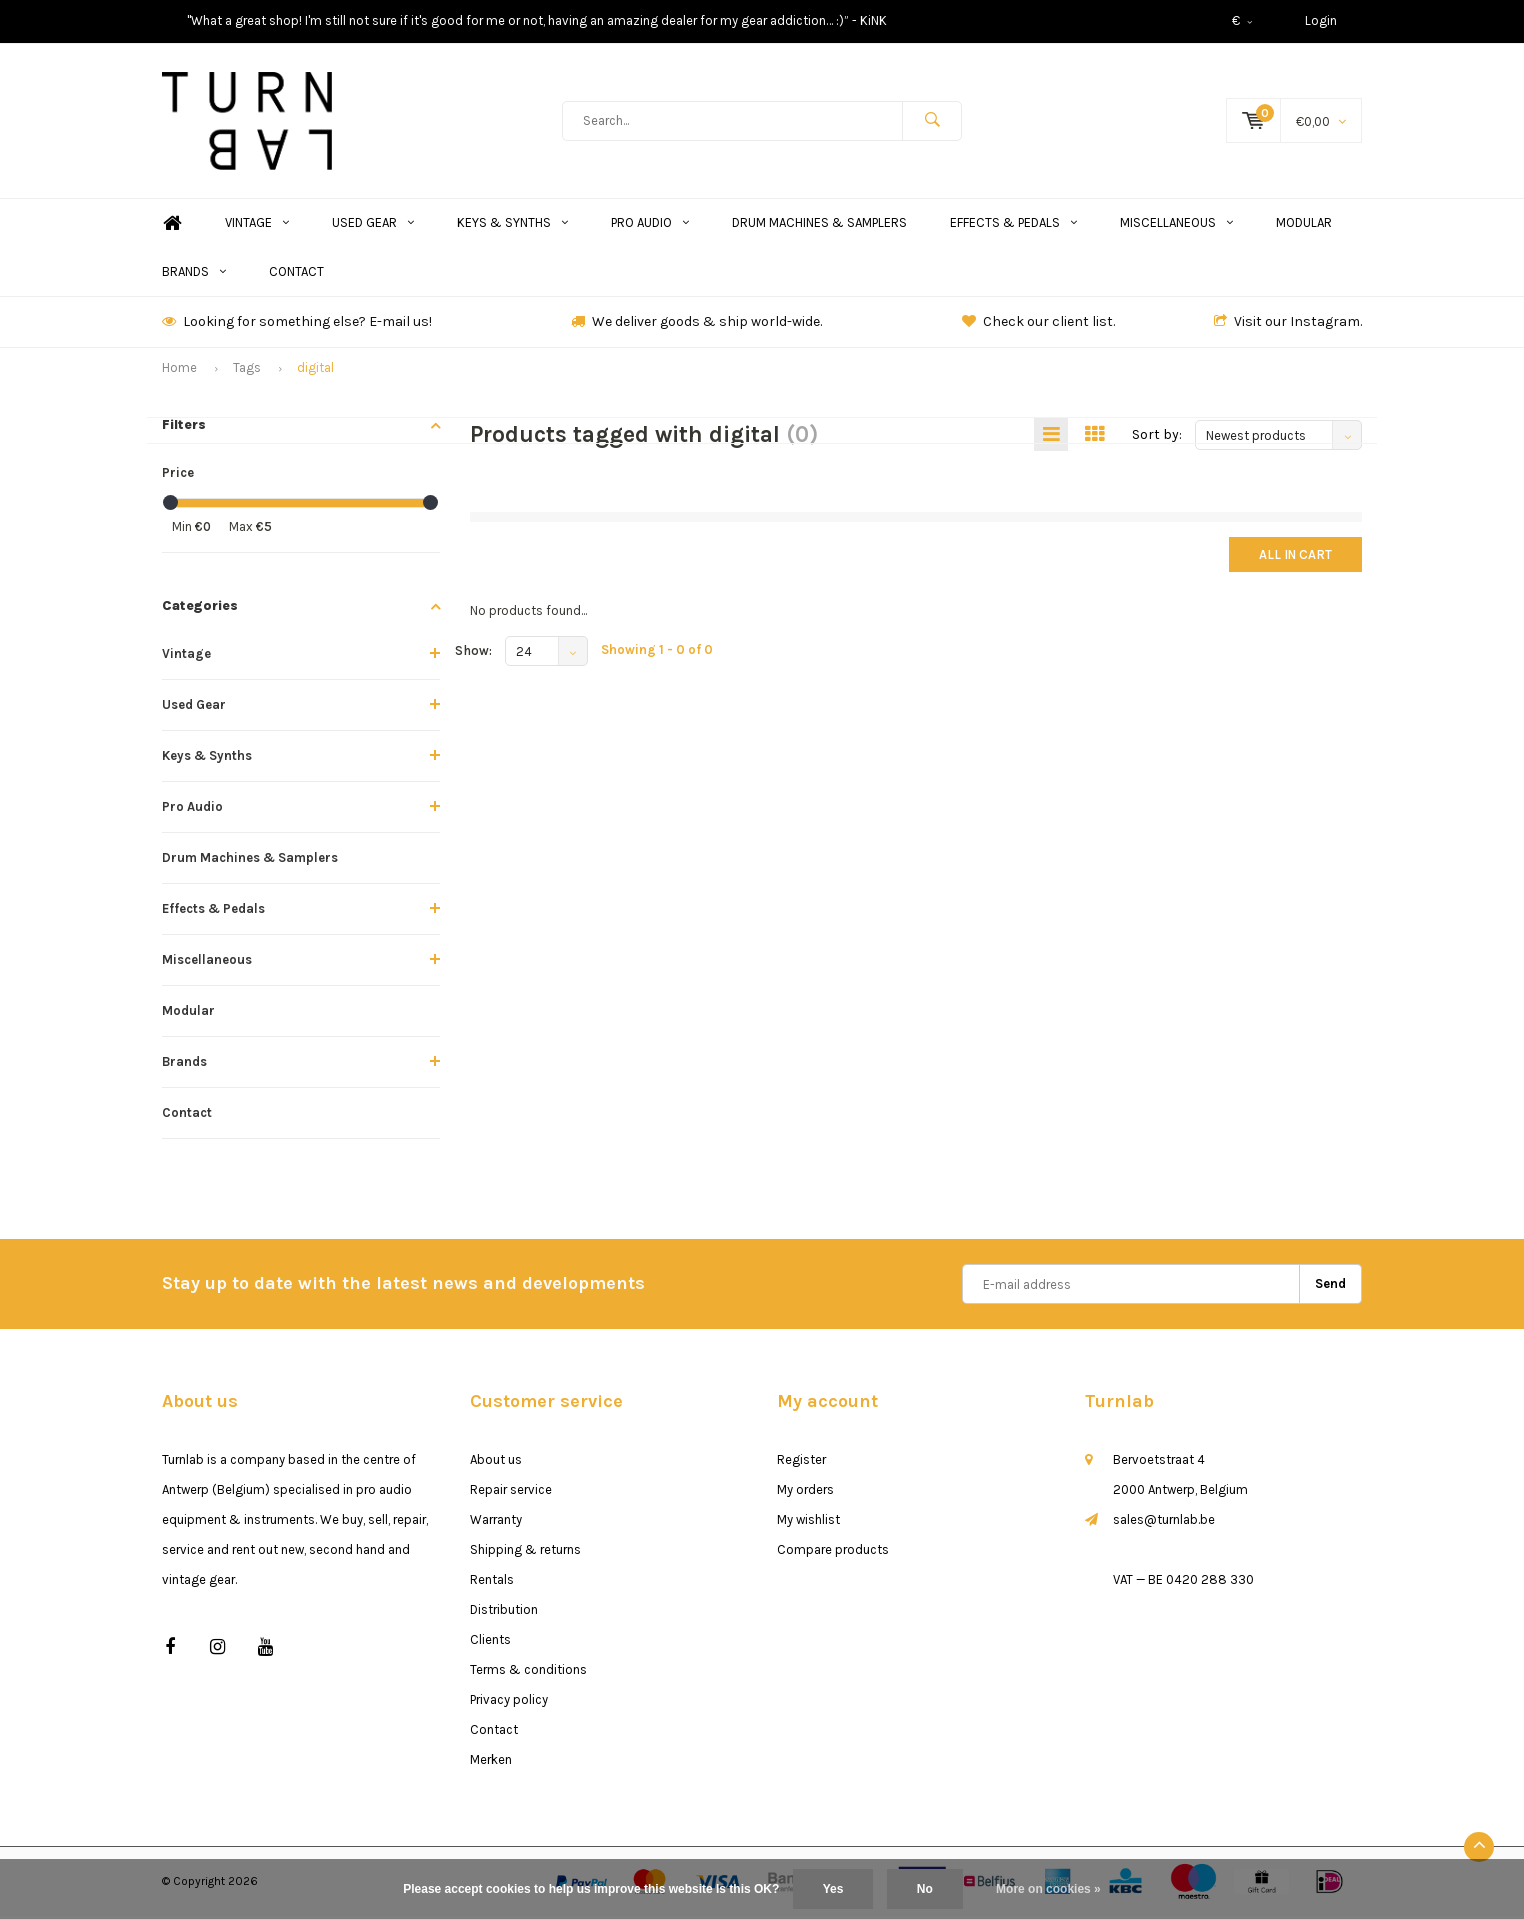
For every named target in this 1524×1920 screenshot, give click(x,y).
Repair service (511, 1493)
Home (172, 227)
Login (1321, 20)
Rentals (492, 1583)
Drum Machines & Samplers (819, 226)
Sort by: (1157, 438)
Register (801, 1463)
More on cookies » (1048, 1889)
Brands (194, 275)
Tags (247, 371)
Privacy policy (509, 1703)
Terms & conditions (528, 1673)
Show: (473, 655)
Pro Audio (650, 226)
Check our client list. (1038, 325)
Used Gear (373, 226)
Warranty (496, 1523)
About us (496, 1463)
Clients (490, 1643)
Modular (1304, 226)
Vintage (257, 226)
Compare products (833, 1553)
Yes (833, 1889)
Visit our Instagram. (1288, 325)
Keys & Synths (512, 226)
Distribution (504, 1613)
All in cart (1295, 559)
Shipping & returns (525, 1553)
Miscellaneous (1176, 226)
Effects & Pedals (1013, 226)
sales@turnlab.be (1164, 1523)
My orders (805, 1493)
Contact (296, 275)
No (925, 1889)
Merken (491, 1763)
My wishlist (808, 1523)
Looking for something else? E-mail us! (297, 325)
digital (315, 371)
